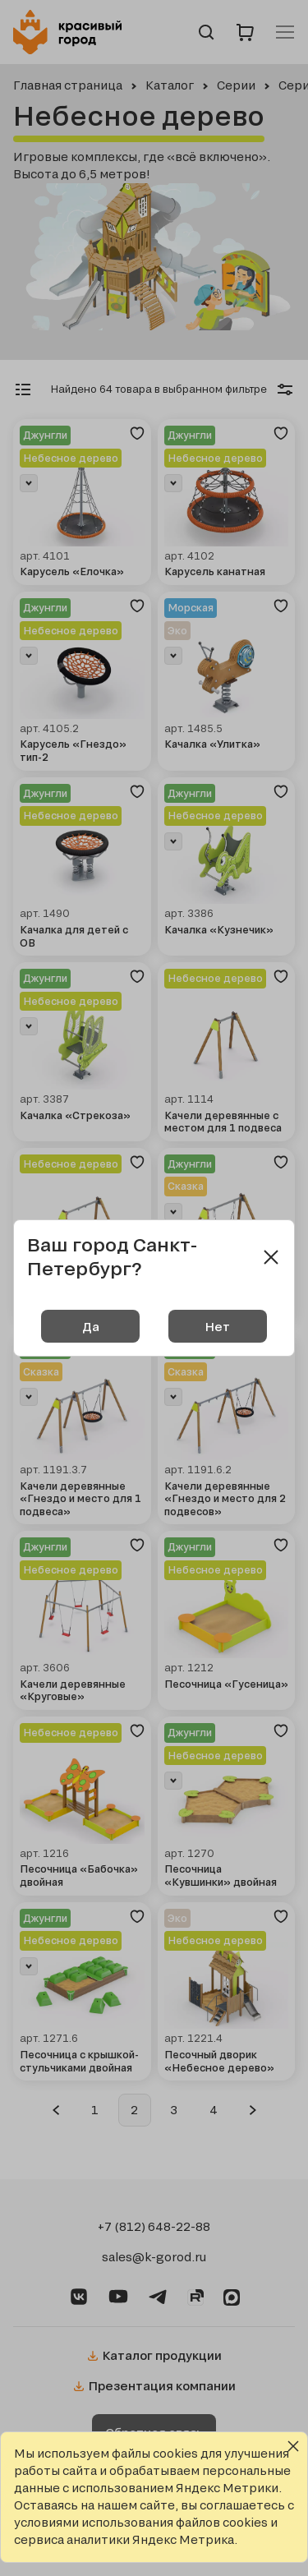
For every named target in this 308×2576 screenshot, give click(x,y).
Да (90, 1327)
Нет (217, 1327)
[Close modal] (271, 1257)
